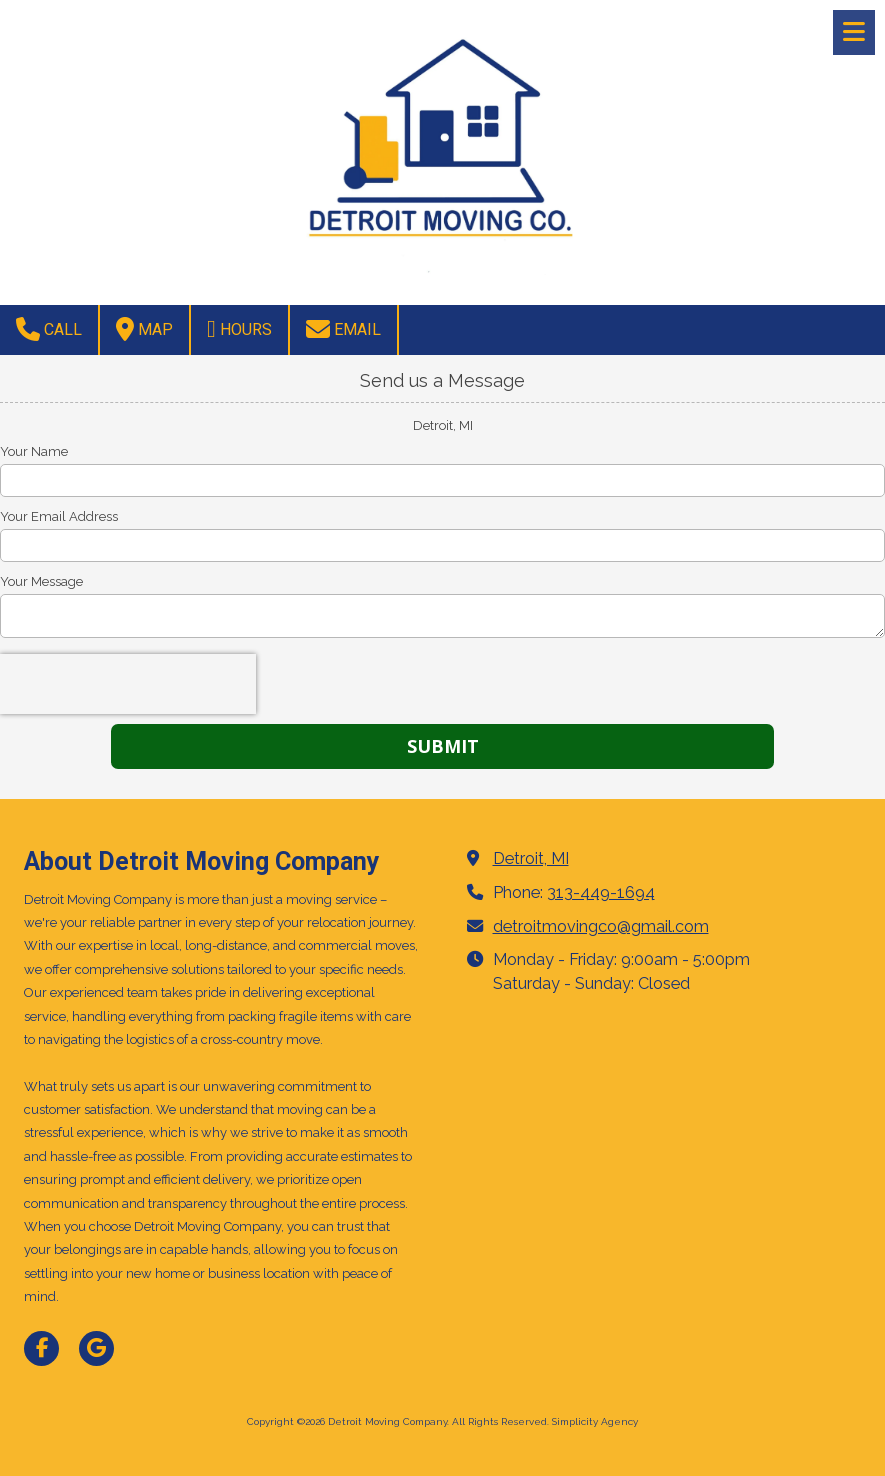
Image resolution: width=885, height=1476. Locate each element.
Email (343, 329)
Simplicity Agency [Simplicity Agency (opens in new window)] (595, 1421)
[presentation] (128, 684)
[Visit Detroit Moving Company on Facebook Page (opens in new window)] (41, 1348)
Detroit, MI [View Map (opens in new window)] (531, 858)
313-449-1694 (601, 892)
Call (49, 329)
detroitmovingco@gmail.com (601, 926)
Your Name (34, 451)
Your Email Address (59, 516)
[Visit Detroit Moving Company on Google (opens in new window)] (96, 1348)
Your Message (41, 581)
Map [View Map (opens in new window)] (144, 329)
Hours (239, 329)
